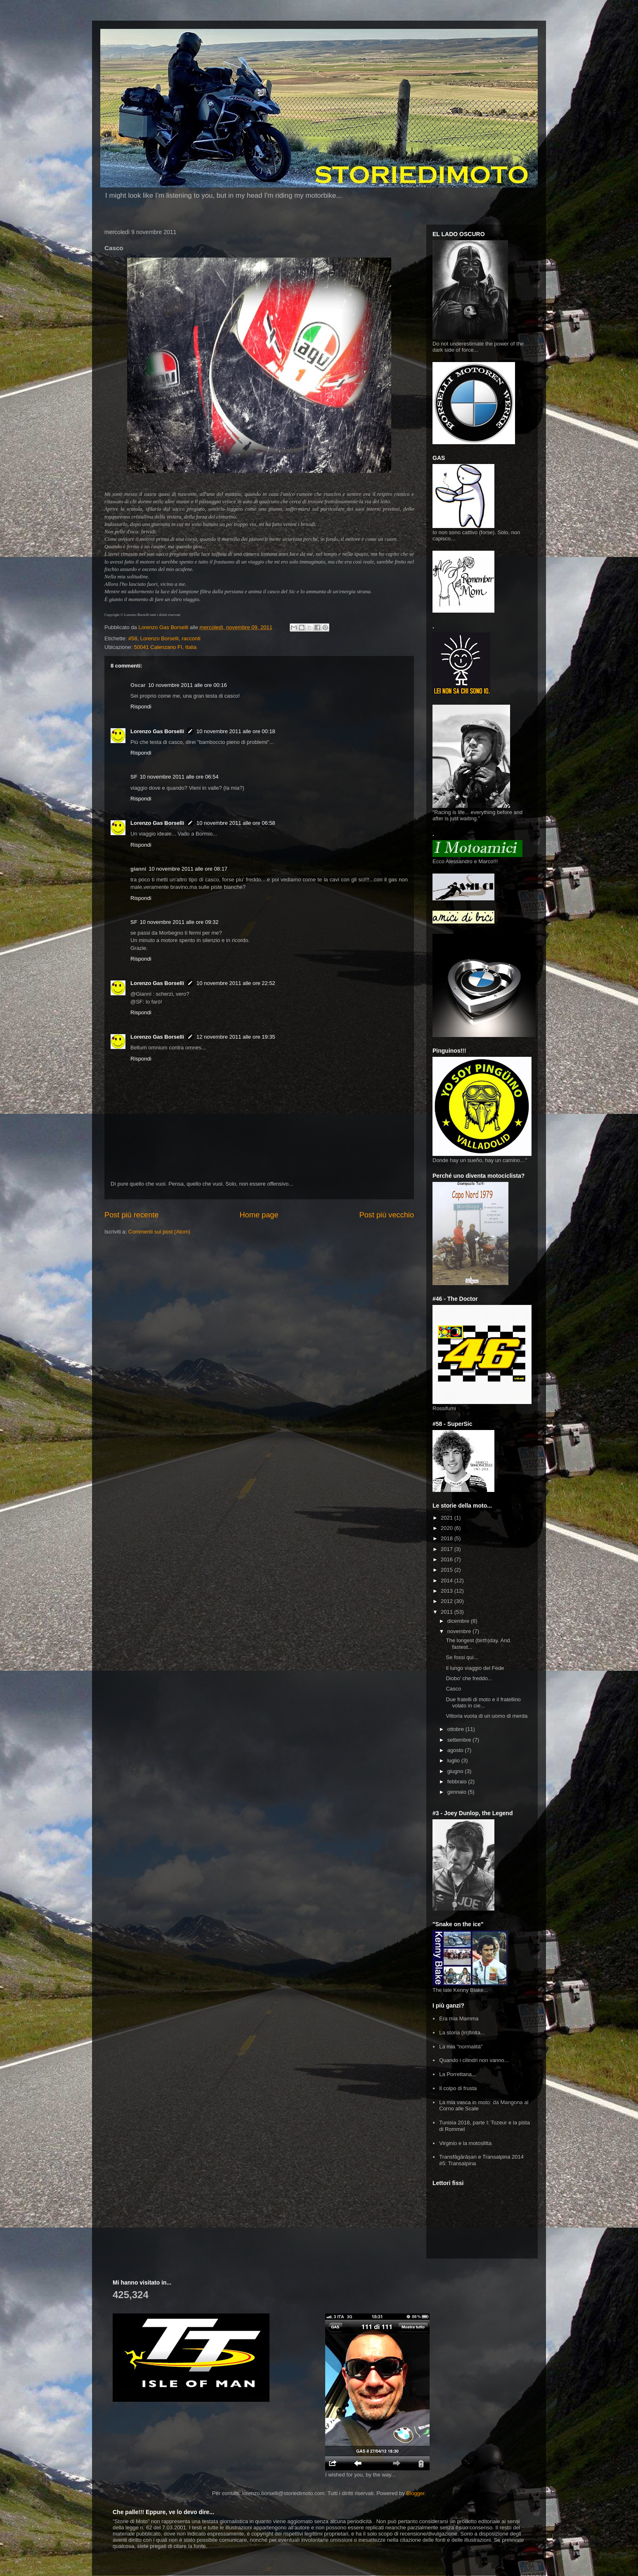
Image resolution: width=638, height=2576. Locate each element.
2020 (447, 1528)
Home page (258, 1215)
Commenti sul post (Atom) (159, 1232)
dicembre (459, 1621)
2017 (447, 1549)
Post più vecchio (386, 1215)
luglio (454, 1760)
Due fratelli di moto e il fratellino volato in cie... (483, 1702)
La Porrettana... (457, 2074)
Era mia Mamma (458, 2018)
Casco (453, 1689)
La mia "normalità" (460, 2046)
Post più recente (131, 1215)
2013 (447, 1591)
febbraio (457, 1781)
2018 (447, 1538)
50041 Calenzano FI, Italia (165, 647)
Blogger (415, 2493)
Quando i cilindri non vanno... (473, 2060)
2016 (447, 1559)
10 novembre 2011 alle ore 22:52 (235, 983)
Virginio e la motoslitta (465, 2143)
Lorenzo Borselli (159, 638)
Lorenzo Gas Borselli (157, 731)
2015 (447, 1570)
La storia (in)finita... (462, 2032)
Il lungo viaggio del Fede (475, 1668)
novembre (460, 1631)
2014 (447, 1580)
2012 (447, 1601)
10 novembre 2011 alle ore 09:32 (179, 922)
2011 (447, 1612)
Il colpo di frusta (458, 2088)
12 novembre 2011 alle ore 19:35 (235, 1037)
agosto (456, 1750)
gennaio (457, 1792)
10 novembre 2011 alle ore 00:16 (187, 685)
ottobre (456, 1729)
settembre (460, 1740)
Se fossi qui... (462, 1657)
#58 (132, 638)
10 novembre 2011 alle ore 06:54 (179, 777)
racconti (191, 638)
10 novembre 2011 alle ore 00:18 (235, 731)
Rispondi (140, 706)
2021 (447, 1518)
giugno (456, 1771)
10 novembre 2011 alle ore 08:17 (188, 869)
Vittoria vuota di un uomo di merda (486, 1716)
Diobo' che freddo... (469, 1678)
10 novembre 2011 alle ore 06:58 (235, 823)
